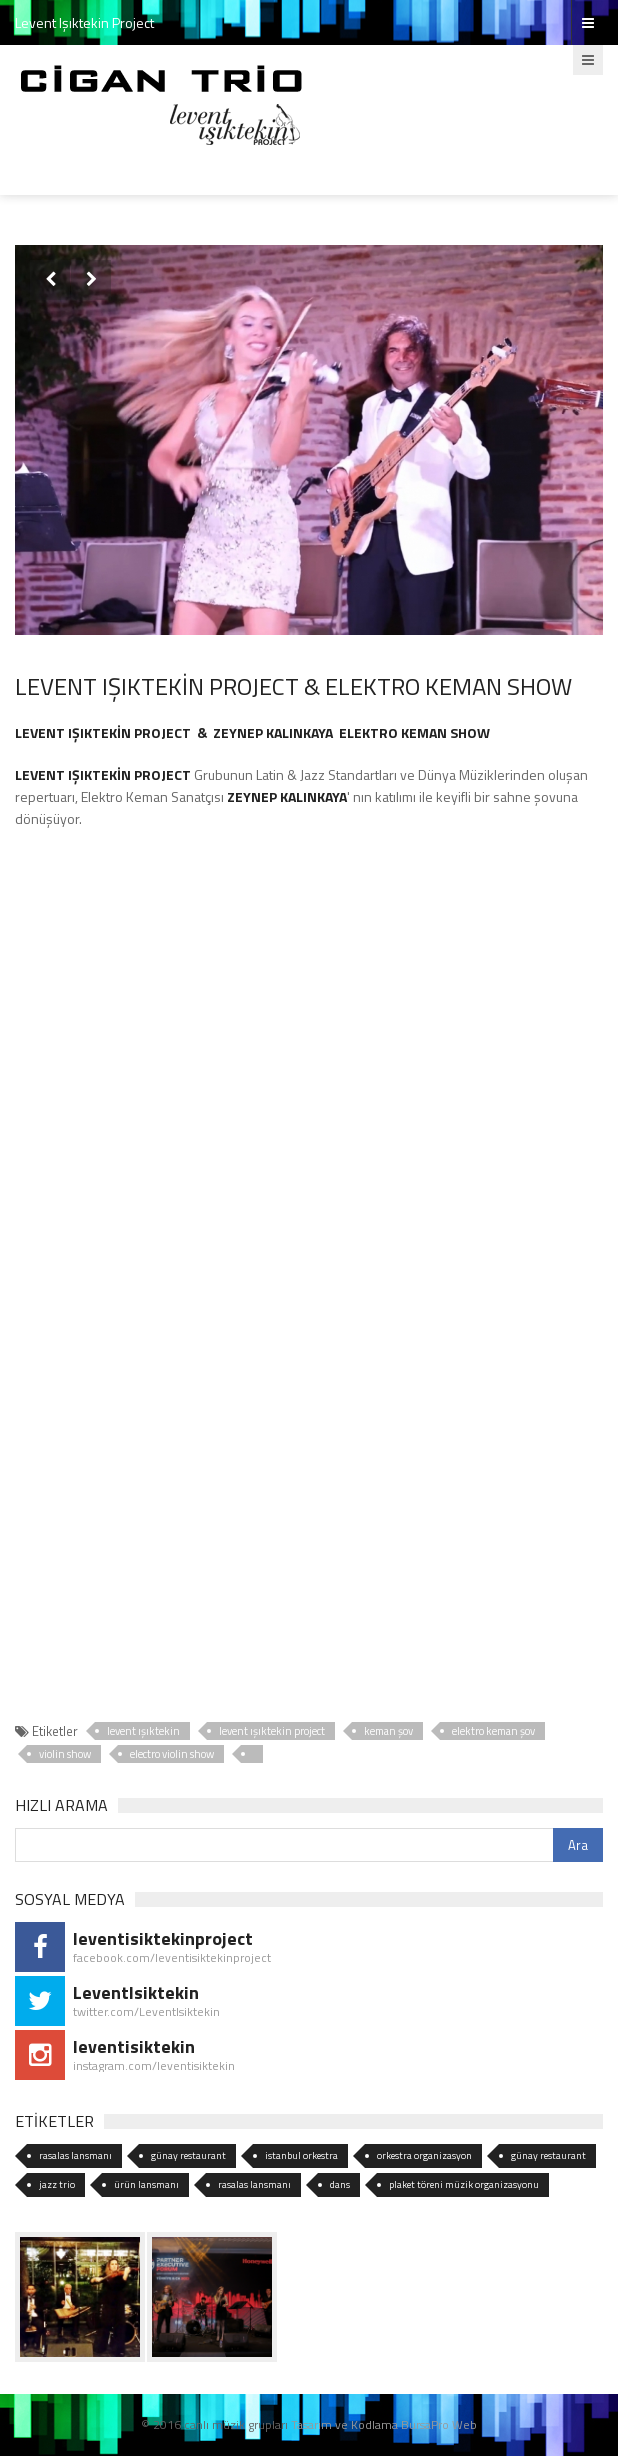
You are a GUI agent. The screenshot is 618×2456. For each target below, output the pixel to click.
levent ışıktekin (143, 1731)
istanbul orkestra (301, 2155)
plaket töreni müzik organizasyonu (464, 2184)
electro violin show (172, 1754)
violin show (65, 1754)
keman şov (388, 1731)
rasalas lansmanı (75, 2155)
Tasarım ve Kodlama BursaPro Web (384, 2424)
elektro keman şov (493, 1731)
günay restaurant (188, 2155)
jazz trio (57, 2184)
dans (340, 2184)
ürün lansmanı (146, 2184)
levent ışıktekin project (272, 1731)
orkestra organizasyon (424, 2155)
